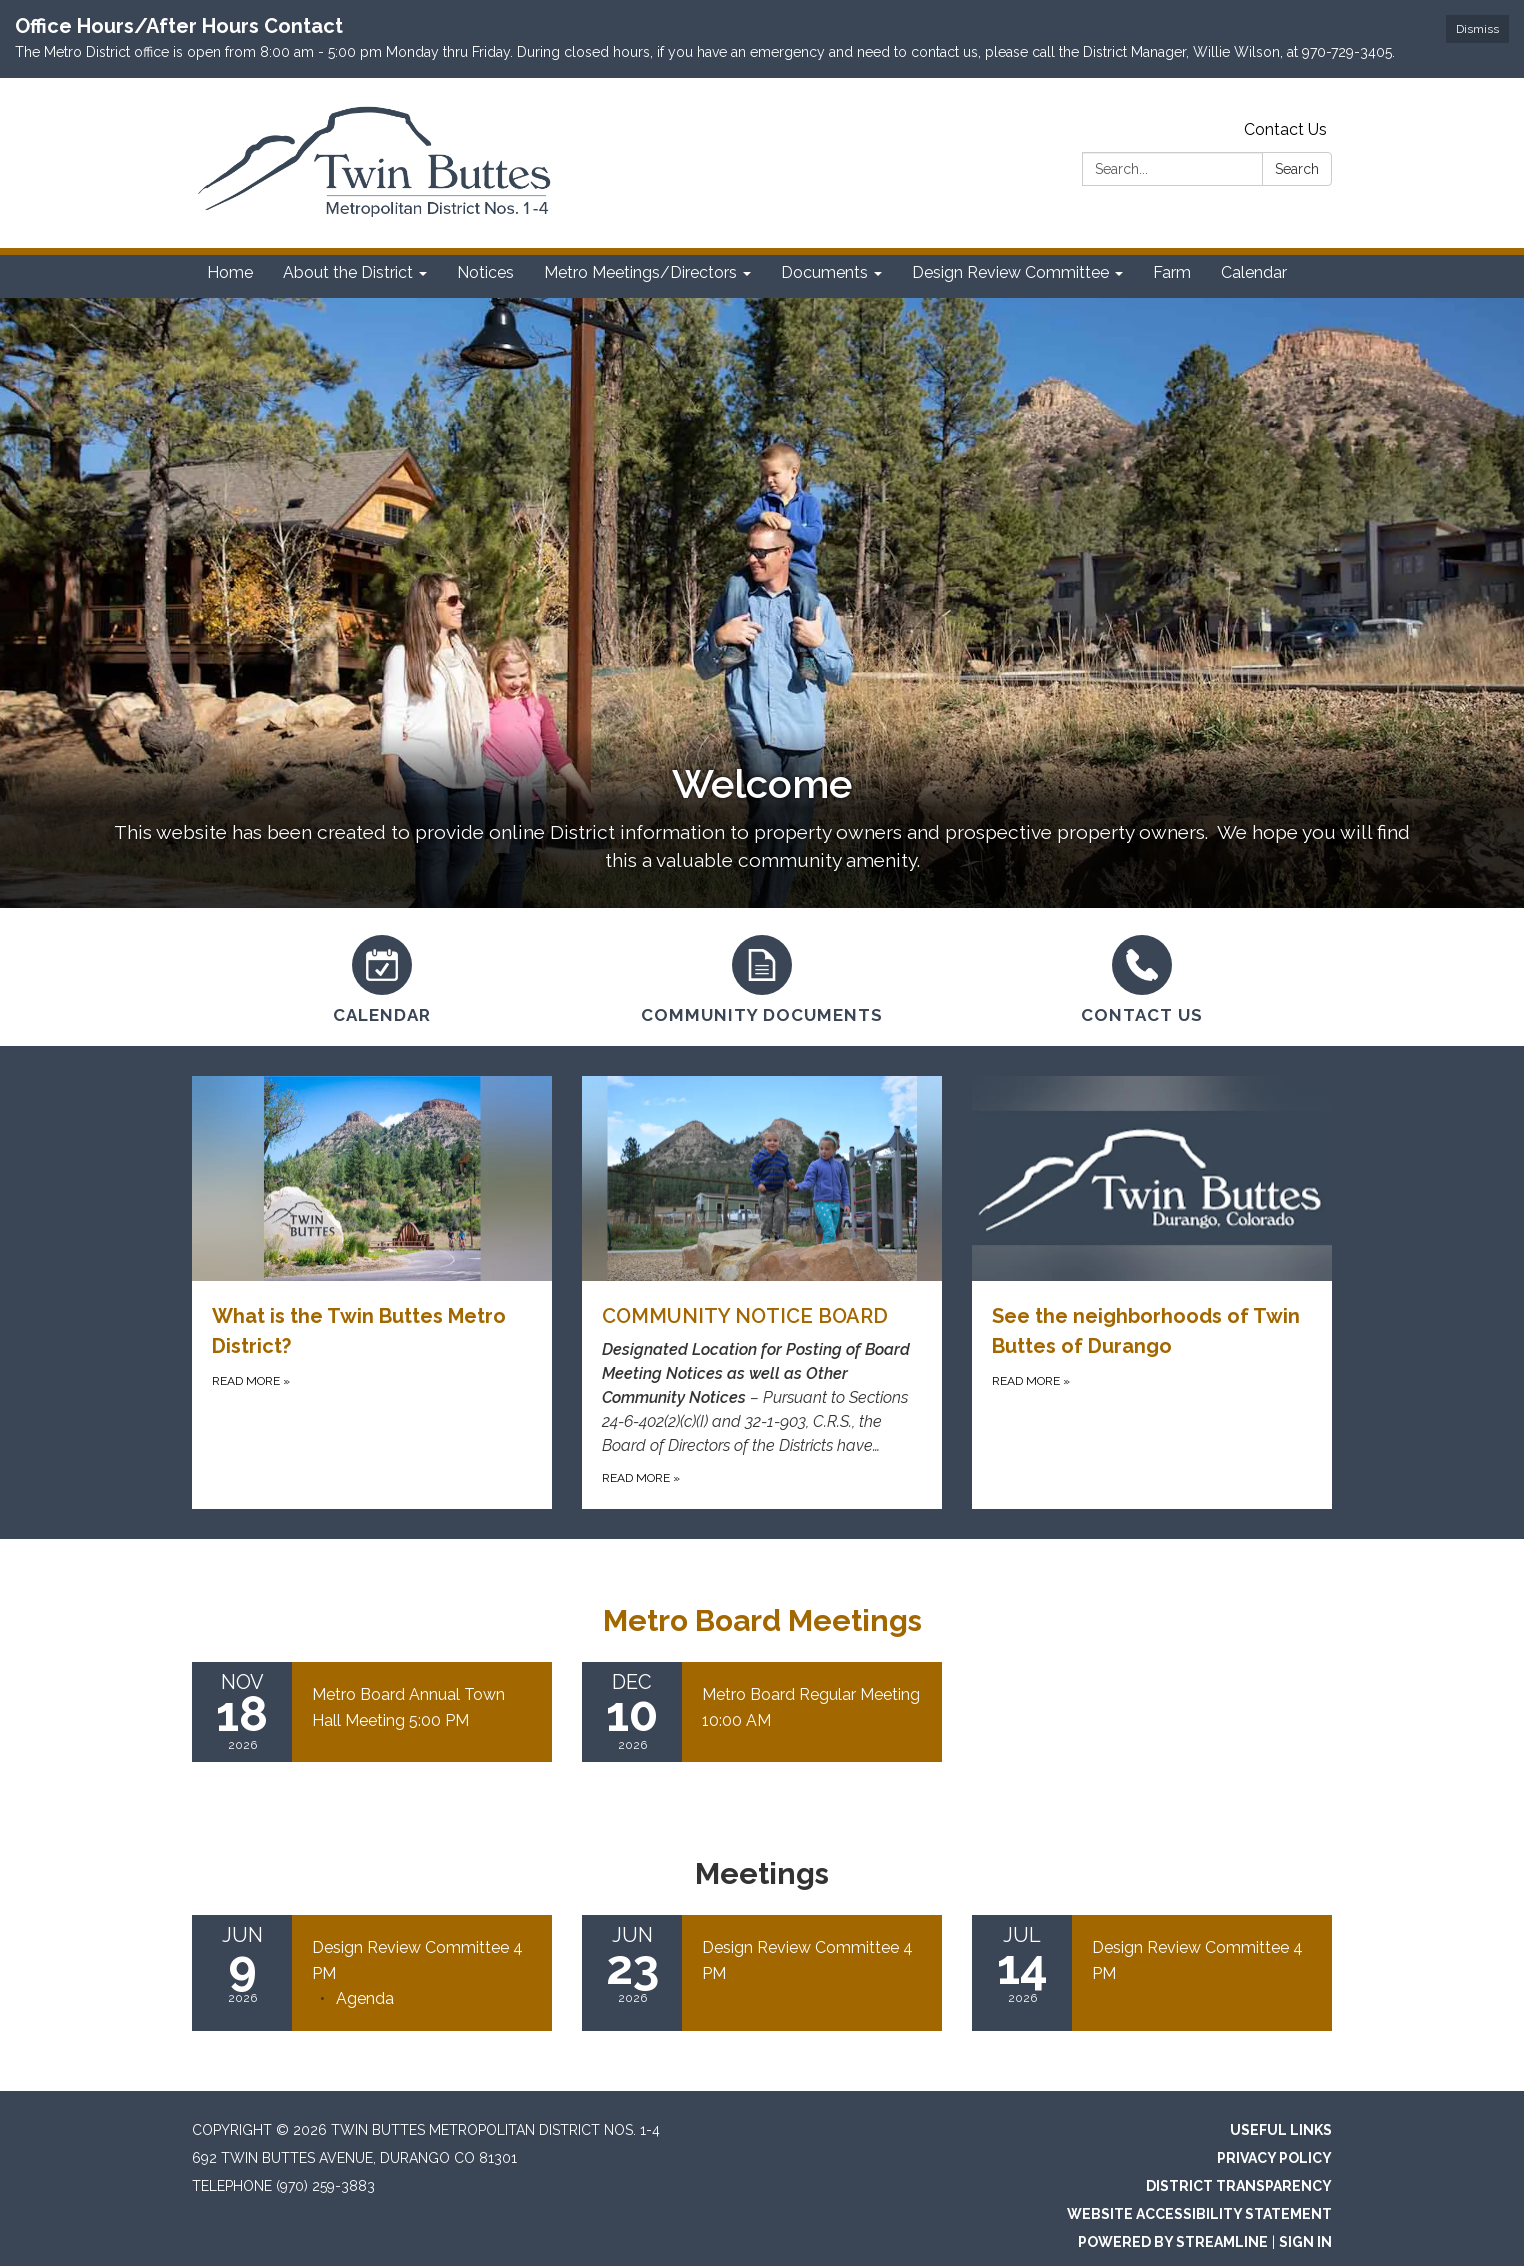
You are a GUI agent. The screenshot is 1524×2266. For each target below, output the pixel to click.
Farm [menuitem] (1172, 272)
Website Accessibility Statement (1199, 2214)
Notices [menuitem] (485, 272)
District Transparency (1239, 2186)
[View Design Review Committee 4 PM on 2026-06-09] (422, 1960)
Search (1297, 169)
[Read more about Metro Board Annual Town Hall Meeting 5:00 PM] (372, 1712)
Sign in (1305, 2242)
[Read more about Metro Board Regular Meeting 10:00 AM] (762, 1712)
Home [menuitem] (230, 272)
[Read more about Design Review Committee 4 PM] (762, 1972)
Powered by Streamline (1173, 2242)
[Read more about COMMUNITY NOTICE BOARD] (762, 1293)
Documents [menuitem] (824, 272)
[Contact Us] (1142, 977)
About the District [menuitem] (348, 272)
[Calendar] (382, 977)
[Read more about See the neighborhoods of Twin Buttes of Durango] (1152, 1293)
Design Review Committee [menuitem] (1010, 272)
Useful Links (1281, 2130)
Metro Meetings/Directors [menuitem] (640, 272)
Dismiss (1477, 29)
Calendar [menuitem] (1254, 272)
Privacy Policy (1274, 2158)
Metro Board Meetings (762, 1620)
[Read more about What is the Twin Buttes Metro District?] (372, 1293)
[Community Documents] (762, 977)
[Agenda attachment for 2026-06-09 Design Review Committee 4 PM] (365, 1998)
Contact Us (1285, 129)
